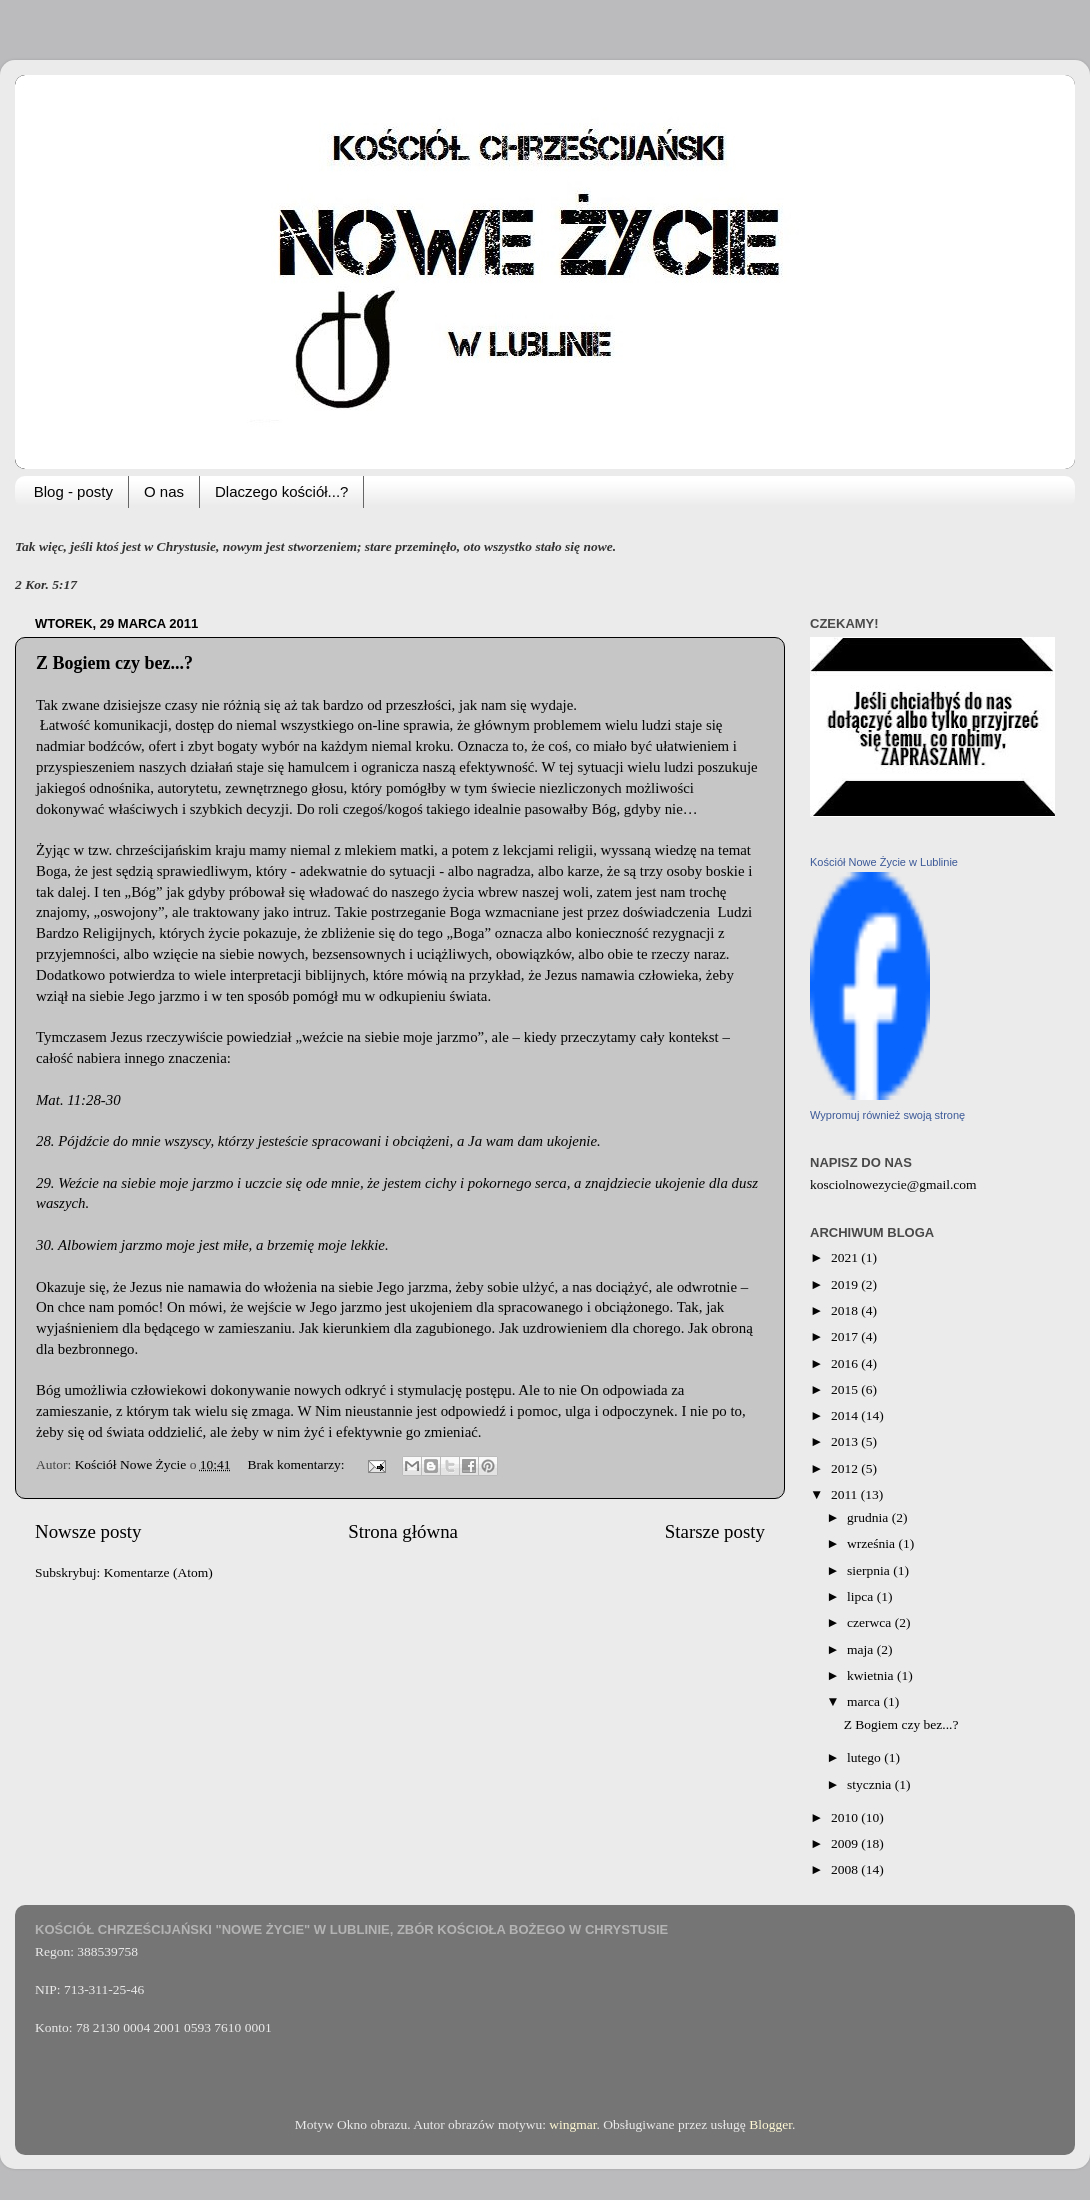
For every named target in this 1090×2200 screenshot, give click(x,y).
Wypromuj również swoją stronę (887, 1115)
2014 (846, 1415)
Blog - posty (73, 491)
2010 (846, 1817)
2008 (846, 1869)
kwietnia (872, 1675)
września (872, 1543)
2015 (846, 1389)
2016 (846, 1363)
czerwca (871, 1622)
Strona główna (403, 1531)
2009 (846, 1843)
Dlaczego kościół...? (281, 491)
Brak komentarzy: (297, 1464)
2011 (846, 1494)
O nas (164, 491)
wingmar (572, 2124)
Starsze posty (715, 1531)
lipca (862, 1596)
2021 (846, 1257)
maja (862, 1649)
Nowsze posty (88, 1531)
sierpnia (870, 1570)
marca (865, 1701)
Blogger (770, 2124)
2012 (846, 1468)
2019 (846, 1284)
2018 (846, 1310)
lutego (865, 1757)
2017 (846, 1336)
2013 (846, 1441)
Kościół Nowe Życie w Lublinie (884, 862)
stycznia (871, 1784)
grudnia (869, 1517)
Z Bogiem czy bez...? (114, 663)
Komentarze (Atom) (158, 1572)
